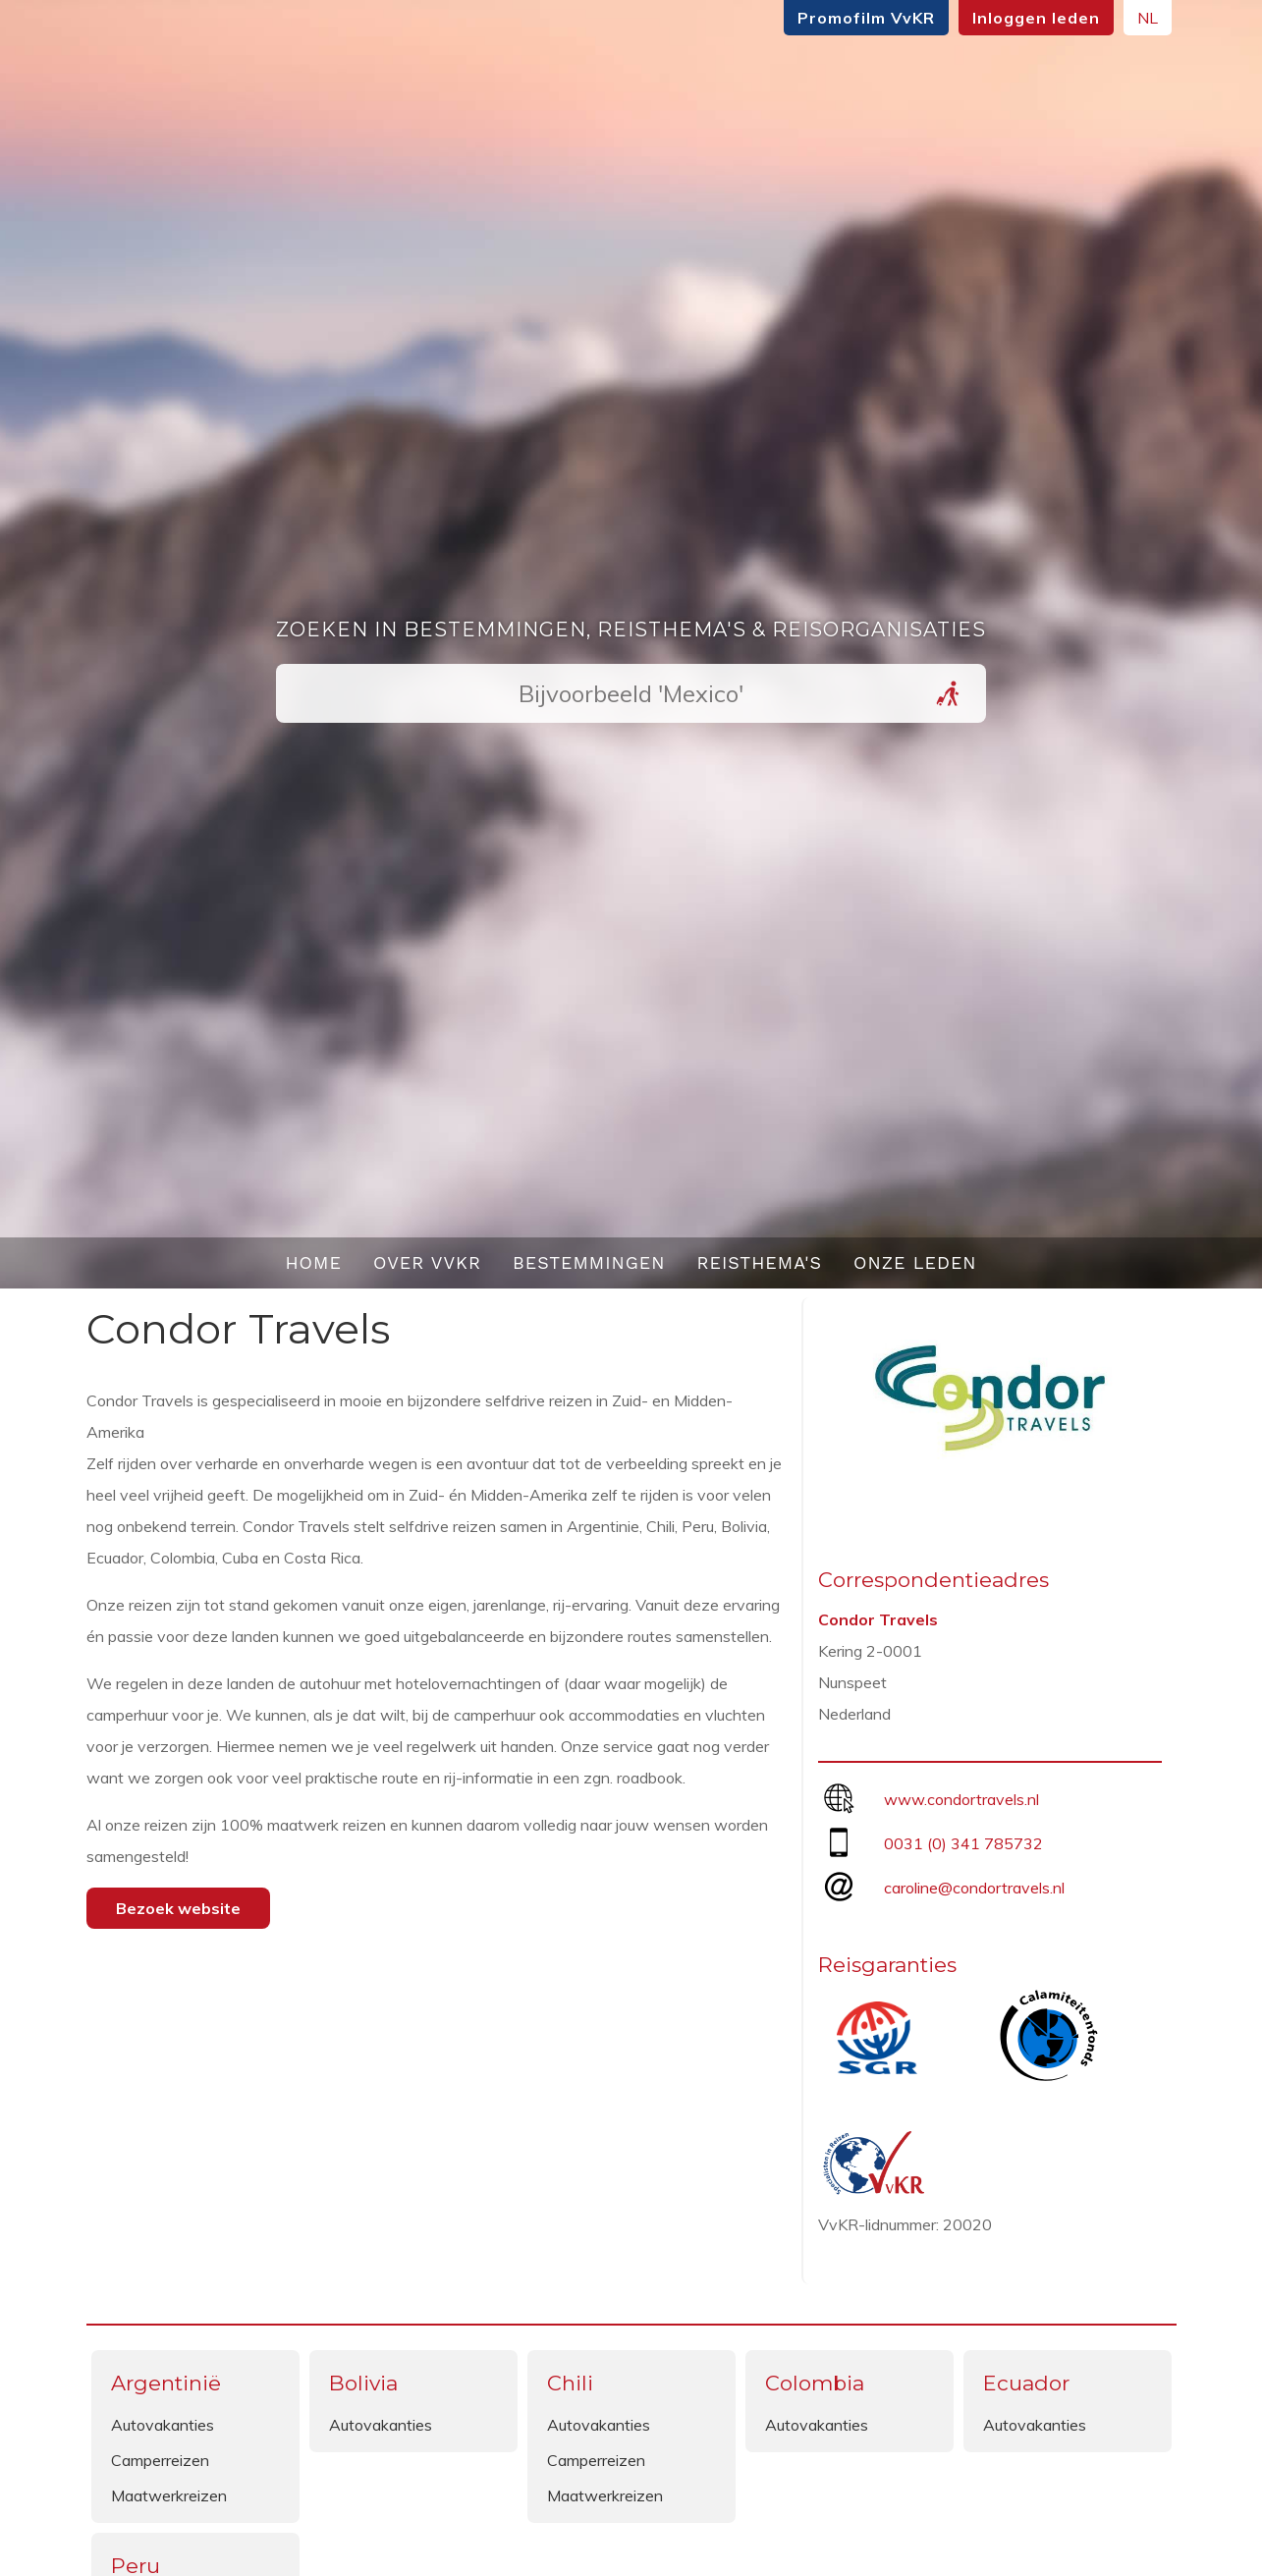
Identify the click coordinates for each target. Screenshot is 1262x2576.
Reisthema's (760, 1262)
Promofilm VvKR (866, 17)
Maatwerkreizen (169, 2495)
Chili (570, 2383)
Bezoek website (178, 1908)
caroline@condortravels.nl (974, 1887)
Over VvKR (427, 1262)
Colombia (814, 2383)
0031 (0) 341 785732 (963, 1843)
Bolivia (363, 2383)
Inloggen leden (1036, 17)
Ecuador (1026, 2383)
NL (1147, 17)
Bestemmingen (589, 1262)
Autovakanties (162, 2425)
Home (313, 1262)
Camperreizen (160, 2460)
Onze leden (915, 1262)
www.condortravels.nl (961, 1799)
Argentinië (166, 2383)
